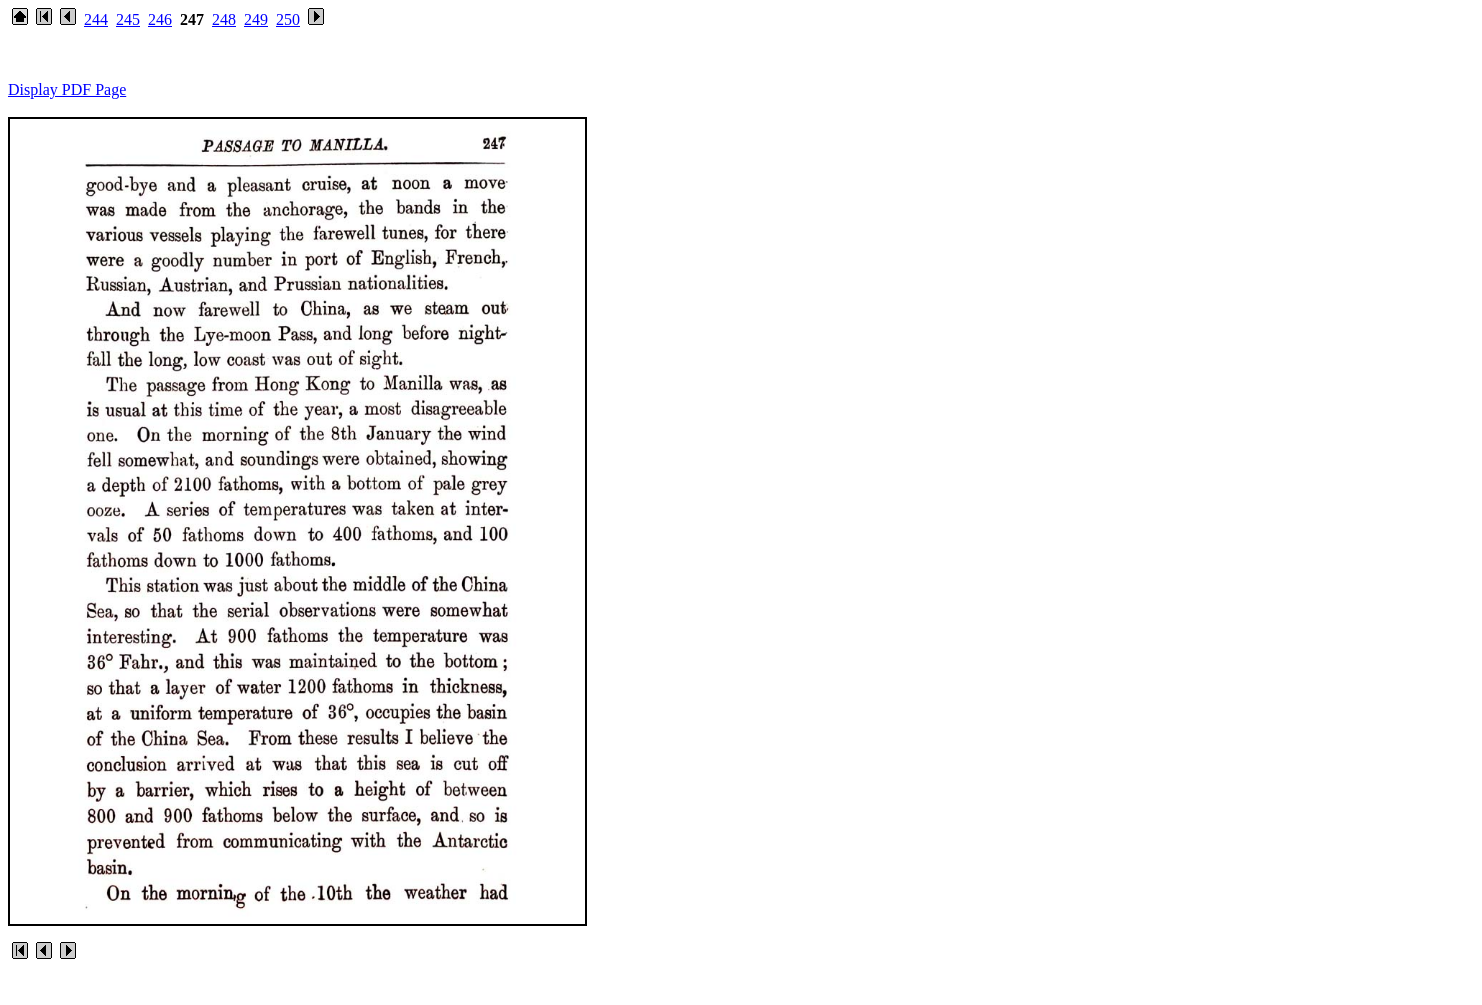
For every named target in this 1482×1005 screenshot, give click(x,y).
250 (288, 19)
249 (256, 19)
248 (224, 19)
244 (96, 19)
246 (160, 19)
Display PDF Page (67, 89)
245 (128, 19)
